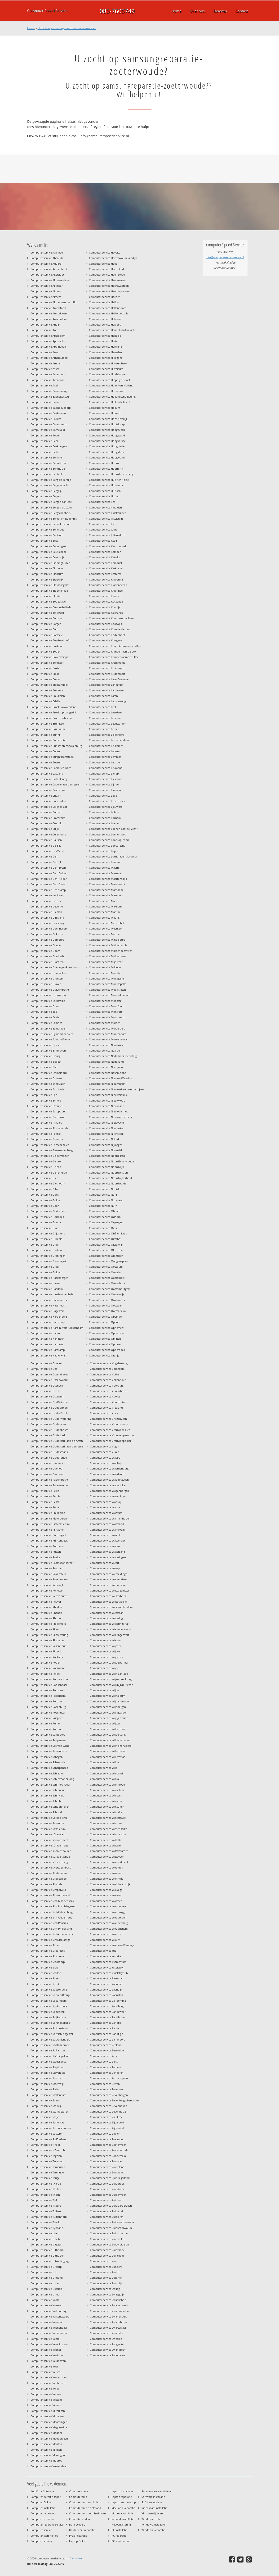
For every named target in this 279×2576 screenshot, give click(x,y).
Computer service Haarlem (47, 1289)
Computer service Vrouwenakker (110, 1430)
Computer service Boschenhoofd (51, 640)
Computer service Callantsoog (49, 779)
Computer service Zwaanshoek (108, 2300)
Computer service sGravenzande (50, 1856)
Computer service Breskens (47, 690)
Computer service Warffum (106, 1513)
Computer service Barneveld (48, 429)
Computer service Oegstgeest (106, 1222)
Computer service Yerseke (105, 1956)
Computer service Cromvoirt (48, 818)
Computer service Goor (45, 1205)
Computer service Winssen (106, 1795)
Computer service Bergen (46, 496)
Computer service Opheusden (107, 1333)
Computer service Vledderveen (49, 2438)
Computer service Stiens (45, 2100)
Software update (152, 2502)
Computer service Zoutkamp (107, 2172)
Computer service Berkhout (47, 529)
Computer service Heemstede (107, 274)
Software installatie (153, 2497)
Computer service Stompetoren (50, 2111)
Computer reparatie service (47, 2524)
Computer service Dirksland (47, 917)
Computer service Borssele (47, 635)
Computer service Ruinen (46, 1723)
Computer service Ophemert (106, 1327)
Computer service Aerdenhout (49, 269)
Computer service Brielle (45, 701)
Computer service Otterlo (46, 1391)
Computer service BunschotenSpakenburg (56, 746)
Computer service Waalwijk (106, 1463)
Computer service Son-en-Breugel (51, 1995)
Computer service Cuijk (45, 828)
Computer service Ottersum (47, 1396)
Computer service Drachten (47, 962)
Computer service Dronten (47, 978)
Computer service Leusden (105, 762)
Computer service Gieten (46, 1178)
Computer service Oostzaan (106, 1305)
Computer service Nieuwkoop (107, 1100)
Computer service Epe (44, 1095)
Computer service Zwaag (105, 2288)
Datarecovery (77, 2524)
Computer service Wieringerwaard (110, 1629)
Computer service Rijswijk (46, 1651)
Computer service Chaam (46, 795)
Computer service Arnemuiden (49, 357)
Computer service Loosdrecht (107, 845)
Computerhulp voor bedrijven (87, 2513)
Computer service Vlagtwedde (49, 2427)
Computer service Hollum (104, 407)
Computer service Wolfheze (106, 1878)
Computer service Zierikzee (106, 2117)
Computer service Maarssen (106, 873)
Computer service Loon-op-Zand (109, 840)
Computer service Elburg (45, 1056)
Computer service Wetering (106, 1618)
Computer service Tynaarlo (47, 2228)
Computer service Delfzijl (46, 862)
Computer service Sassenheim (49, 1751)
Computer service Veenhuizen (49, 2333)
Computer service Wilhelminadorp (111, 1740)
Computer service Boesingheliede (51, 607)
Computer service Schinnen (47, 1790)
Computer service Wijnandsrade (109, 1701)
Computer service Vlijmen (46, 2449)
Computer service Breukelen (48, 696)
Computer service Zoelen (105, 2133)
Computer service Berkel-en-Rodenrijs (54, 518)
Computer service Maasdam (106, 890)
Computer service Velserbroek (49, 2377)
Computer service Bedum (46, 435)
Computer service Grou (45, 1266)
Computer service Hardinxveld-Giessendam (57, 1327)
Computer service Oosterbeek (107, 1277)
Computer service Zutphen (106, 2277)
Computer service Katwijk (104, 557)
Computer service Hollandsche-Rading (112, 396)
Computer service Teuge (45, 2178)
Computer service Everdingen (48, 1117)
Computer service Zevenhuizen (109, 2111)
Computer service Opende (105, 1322)
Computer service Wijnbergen (108, 1707)
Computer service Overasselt (48, 1463)
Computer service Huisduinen (107, 485)
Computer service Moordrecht (107, 1017)
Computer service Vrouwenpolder (110, 1440)
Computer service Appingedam (49, 346)
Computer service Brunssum (48, 729)
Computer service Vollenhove (108, 1380)
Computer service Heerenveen (107, 280)
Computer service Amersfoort (48, 308)
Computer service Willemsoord (108, 1751)
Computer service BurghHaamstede (52, 756)
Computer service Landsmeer (106, 690)
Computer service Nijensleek (106, 1133)
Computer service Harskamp (48, 1349)
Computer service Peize (45, 1490)
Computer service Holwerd (105, 413)
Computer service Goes (45, 1194)
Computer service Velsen (46, 2372)
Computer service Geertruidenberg (52, 1150)
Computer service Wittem (105, 1845)
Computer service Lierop (104, 773)
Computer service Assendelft (48, 374)
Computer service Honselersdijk (108, 419)
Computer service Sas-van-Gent (50, 1745)
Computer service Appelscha (48, 341)
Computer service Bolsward (47, 612)
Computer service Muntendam (107, 1034)
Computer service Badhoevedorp (51, 407)
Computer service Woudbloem (108, 1917)
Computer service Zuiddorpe (107, 2189)
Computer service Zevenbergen (109, 2095)
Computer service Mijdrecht (106, 962)
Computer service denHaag (47, 895)
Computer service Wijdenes (106, 1657)
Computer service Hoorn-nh (106, 468)
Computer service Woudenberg (109, 1923)
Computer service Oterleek (47, 1385)
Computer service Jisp (102, 524)
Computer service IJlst (102, 501)
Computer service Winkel (105, 1779)
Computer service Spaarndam (48, 2000)
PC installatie (119, 2530)
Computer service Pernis (45, 1496)
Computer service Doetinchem (49, 928)
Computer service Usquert (46, 2288)
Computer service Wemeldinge (108, 1574)
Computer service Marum (104, 912)
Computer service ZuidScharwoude (111, 2228)
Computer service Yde (103, 1950)
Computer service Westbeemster (109, 1590)
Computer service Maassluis (106, 895)
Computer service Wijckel (105, 1651)
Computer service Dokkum (47, 934)
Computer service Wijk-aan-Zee (109, 1673)
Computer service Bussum (46, 762)
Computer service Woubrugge (108, 1912)
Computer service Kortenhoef (107, 635)
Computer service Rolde (45, 1673)
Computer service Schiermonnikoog (52, 1779)
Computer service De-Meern (48, 851)
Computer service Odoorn (105, 1217)
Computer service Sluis (44, 1967)
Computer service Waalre (105, 1457)
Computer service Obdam (104, 1211)
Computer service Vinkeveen (48, 2416)
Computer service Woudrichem (109, 1928)
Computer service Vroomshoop (109, 1424)
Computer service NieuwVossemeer (110, 1117)
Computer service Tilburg (46, 2205)
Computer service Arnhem (46, 363)
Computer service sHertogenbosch (51, 1867)
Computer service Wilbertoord (108, 1729)
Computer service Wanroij (105, 1502)
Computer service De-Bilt (46, 845)
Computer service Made (103, 901)
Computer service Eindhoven (48, 1050)
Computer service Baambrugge (49, 391)
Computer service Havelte (104, 252)
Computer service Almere (46, 297)
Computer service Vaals (45, 2300)
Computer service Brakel (45, 674)
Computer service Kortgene (105, 640)
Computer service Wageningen (108, 1496)
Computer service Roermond (48, 1668)
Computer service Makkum (105, 906)
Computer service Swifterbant (49, 2139)
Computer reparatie (42, 2519)
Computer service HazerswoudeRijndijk (113, 258)
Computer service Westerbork (108, 1596)
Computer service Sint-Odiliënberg (52, 1912)
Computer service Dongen (46, 945)
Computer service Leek (103, 707)
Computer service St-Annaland (49, 2028)
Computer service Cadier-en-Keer (51, 768)
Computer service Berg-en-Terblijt (51, 479)
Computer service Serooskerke (49, 1817)
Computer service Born (44, 629)
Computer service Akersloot (47, 274)
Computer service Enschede (47, 1089)
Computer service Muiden (104, 1023)
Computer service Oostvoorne (107, 1300)
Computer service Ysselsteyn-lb (109, 1973)
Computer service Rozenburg (48, 1707)
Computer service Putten (46, 1551)
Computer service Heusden (105, 352)
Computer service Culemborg (48, 834)
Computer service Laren (103, 696)
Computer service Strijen (45, 2117)
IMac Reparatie (78, 2535)
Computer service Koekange (106, 612)
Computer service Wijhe (104, 1668)
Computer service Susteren (47, 2133)
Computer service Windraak (107, 1773)
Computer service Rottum (46, 1701)
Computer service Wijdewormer (109, 1662)
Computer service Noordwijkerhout (110, 1178)
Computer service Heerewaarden (109, 285)
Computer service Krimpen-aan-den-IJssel (114, 657)
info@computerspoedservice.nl (225, 257)
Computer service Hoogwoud (107, 457)
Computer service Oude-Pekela (49, 1413)
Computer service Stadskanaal (49, 2061)
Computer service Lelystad (105, 751)
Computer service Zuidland (106, 2211)
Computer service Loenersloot (107, 834)
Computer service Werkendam (108, 1579)
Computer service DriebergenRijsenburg (55, 967)
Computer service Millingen (105, 967)
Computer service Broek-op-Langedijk (54, 712)
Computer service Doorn (45, 950)
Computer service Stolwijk (46, 2106)
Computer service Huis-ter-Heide (109, 479)
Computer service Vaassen (46, 2305)
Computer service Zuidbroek (107, 2183)
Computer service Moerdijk (105, 973)
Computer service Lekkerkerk (106, 746)
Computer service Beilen (45, 452)
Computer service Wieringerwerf (109, 1635)
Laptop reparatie (121, 2497)
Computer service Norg (103, 1194)
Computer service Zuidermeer (108, 2194)
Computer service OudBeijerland (50, 1402)
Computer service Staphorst (47, 2067)
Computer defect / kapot (46, 2497)
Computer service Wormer (106, 1901)
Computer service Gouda (46, 1222)
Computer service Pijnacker (47, 1529)
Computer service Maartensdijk (108, 878)
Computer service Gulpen (46, 1272)
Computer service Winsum (106, 1801)
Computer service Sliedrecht (48, 1950)
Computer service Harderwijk (48, 1322)
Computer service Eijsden (46, 1045)
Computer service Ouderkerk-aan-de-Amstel (57, 1440)
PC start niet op (120, 2541)
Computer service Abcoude (47, 258)
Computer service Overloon (47, 1468)
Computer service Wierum (105, 1640)
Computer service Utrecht (46, 2294)
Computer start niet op (44, 2535)
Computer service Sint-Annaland (50, 1895)
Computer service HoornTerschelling (111, 474)
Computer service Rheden (46, 1607)
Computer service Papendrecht (49, 1479)
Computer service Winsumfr (107, 1806)
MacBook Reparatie (123, 2508)
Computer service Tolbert (46, 2211)
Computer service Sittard (46, 1945)
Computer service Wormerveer (108, 1906)
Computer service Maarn (104, 867)
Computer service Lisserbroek (107, 801)
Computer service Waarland (107, 1474)
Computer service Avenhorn (48, 380)
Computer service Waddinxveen (109, 1479)
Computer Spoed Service (47, 10)
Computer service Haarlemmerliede (52, 1294)
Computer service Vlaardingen (49, 2422)
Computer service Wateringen (108, 1557)
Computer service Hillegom (105, 357)
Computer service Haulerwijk (48, 1355)
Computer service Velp (44, 2366)
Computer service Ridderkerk (48, 1623)
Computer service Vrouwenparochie (112, 1435)
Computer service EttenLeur (47, 1106)
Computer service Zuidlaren (107, 2216)
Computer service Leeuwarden (107, 723)
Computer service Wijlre (104, 1690)
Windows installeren (154, 2524)
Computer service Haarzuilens (49, 1300)
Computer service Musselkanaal (108, 1039)
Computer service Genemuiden (49, 1172)
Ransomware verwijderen (157, 2491)
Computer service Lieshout (105, 779)
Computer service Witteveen (107, 1856)
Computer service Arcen (45, 352)
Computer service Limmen (105, 790)
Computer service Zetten (105, 2084)
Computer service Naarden (105, 1050)
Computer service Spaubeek (48, 2012)
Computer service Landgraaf (106, 684)
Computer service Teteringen (48, 2172)
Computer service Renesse (46, 1590)
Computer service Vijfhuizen (48, 2411)
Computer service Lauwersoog (107, 701)
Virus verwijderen (152, 2513)
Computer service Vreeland (106, 1407)
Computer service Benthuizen (48, 468)
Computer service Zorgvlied (106, 2161)
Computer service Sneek (45, 1978)
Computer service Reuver (46, 1601)
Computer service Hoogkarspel (107, 441)
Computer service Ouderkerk (48, 1435)
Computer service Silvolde (46, 1884)
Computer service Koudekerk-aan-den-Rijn (115, 646)
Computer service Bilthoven (47, 568)
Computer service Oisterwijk (106, 1244)
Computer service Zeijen (104, 2056)
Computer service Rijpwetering (49, 1635)
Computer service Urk (44, 2272)
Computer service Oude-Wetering (51, 1418)
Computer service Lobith (104, 812)
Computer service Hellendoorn (107, 308)
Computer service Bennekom (48, 463)
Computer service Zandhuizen (108, 2017)
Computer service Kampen (105, 551)
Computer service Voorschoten (109, 1391)
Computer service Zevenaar (106, 2089)
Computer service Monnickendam (109, 995)
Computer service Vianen (46, 2405)
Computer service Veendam (47, 2322)
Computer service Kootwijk (105, 624)
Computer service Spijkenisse (48, 2017)
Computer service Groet (45, 1244)
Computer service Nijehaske (106, 1128)
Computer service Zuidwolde (107, 2239)
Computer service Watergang (107, 1551)
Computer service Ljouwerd (106, 806)
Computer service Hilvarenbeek (108, 363)
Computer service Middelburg (107, 939)
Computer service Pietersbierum (50, 1524)
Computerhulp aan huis (83, 2502)
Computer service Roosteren (48, 1690)
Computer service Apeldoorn (48, 335)
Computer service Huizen (104, 496)
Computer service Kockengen (106, 601)
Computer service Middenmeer (108, 956)
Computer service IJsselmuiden (107, 513)
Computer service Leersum (105, 718)
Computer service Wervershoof (109, 1585)
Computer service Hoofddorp (107, 424)
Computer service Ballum (46, 419)
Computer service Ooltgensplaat (108, 1261)
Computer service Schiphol (47, 1801)
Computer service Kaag (103, 540)
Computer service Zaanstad (106, 1995)
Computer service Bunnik (46, 734)
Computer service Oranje (104, 1355)
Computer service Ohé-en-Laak (108, 1233)
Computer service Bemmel (46, 457)
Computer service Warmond (107, 1524)
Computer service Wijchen (106, 1646)
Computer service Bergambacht (50, 485)
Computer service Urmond (47, 2277)
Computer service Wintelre (106, 1812)
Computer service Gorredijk (47, 1217)
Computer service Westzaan (107, 1613)
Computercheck (78, 2491)
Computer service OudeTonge (49, 1457)
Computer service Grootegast (48, 1261)
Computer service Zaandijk (106, 1989)
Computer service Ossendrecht (49, 1374)
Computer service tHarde (46, 2183)
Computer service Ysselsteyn (107, 1967)
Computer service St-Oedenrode (50, 2045)
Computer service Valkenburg (48, 2311)
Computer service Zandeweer (107, 2012)
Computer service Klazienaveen (108, 585)
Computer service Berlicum (47, 535)
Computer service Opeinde (105, 1316)
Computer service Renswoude (49, 1596)
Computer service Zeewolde (107, 2050)
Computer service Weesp (105, 1568)
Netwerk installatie (122, 2519)
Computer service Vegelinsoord (50, 2344)
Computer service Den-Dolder (49, 873)
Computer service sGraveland (48, 1834)
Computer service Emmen (46, 1078)
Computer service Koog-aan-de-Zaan (111, 618)
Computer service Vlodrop (46, 2460)
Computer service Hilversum (106, 369)
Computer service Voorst (105, 1396)
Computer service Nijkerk (104, 1139)
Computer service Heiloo (104, 302)
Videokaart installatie (154, 2508)
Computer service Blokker (46, 596)
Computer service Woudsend (107, 1934)
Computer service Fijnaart (46, 1122)
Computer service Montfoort (106, 1006)
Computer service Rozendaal (48, 1712)
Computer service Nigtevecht (106, 1122)
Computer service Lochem (105, 818)
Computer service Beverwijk (47, 557)
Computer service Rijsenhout (48, 1646)
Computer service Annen (46, 330)
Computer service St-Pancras (48, 2050)
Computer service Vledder (46, 2433)
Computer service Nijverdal (105, 1150)
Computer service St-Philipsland (50, 2056)
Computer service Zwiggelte (107, 2344)
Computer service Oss (44, 1368)
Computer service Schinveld (47, 1795)
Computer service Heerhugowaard (110, 291)
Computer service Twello (46, 2222)
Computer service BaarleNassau (50, 396)
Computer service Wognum (106, 1873)
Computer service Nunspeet (106, 1200)
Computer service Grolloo (46, 1250)
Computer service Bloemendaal (50, 590)
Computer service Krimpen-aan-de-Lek (112, 651)
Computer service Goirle (45, 1200)
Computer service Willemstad (107, 1757)
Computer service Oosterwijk (106, 1294)
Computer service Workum (106, 1895)
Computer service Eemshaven (48, 1028)
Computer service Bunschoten (49, 740)
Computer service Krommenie (107, 662)
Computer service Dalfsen (46, 840)
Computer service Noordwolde (107, 1183)
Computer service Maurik (104, 917)
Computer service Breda (45, 679)
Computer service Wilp (103, 1767)
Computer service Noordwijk (106, 1167)
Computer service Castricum (48, 790)
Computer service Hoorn (104, 463)
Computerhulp (78, 2497)
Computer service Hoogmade (106, 446)
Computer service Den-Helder (48, 878)
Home (31, 28)
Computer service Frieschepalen (50, 1145)
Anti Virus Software (42, 2491)
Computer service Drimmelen (48, 973)
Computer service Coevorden (48, 801)
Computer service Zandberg (107, 2006)
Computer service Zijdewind (107, 2128)
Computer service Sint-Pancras (49, 1923)
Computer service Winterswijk (108, 1817)
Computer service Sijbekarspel (49, 1878)
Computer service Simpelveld (48, 1889)
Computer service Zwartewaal (108, 2327)
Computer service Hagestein (48, 1311)
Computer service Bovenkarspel (50, 657)
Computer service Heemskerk (106, 269)
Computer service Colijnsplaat (49, 806)
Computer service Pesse (45, 1502)
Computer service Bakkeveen (48, 413)
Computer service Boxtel (45, 668)
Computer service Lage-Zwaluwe (108, 679)
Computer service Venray (46, 2394)
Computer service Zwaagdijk (107, 2294)
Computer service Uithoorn (47, 2250)
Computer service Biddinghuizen (50, 563)
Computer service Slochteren (48, 1956)
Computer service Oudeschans (49, 1452)
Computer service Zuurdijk (106, 2283)
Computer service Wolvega (106, 1889)
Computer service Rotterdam (48, 1695)
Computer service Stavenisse (48, 2072)
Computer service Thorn (45, 2194)
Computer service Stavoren (47, 2078)
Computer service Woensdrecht (109, 1862)
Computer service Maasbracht (107, 884)
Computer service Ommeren (106, 1255)
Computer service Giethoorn (48, 1183)
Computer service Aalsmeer (47, 252)
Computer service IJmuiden (105, 507)
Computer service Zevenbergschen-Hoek (114, 2100)
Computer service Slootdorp (48, 1962)
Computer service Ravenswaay (49, 1579)
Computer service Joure (103, 529)
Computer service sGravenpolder (51, 1851)
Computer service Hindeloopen (108, 374)
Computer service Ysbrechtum (108, 1962)
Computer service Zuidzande (107, 2250)
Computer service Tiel (44, 2200)
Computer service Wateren (106, 1546)
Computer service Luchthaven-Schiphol (113, 856)
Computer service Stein (45, 2089)
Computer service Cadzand (47, 773)
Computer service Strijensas (47, 2122)
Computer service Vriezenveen (108, 1418)
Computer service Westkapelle (108, 1601)
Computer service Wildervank (108, 1734)
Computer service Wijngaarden (108, 1712)
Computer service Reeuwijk (47, 1585)
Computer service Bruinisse (47, 723)
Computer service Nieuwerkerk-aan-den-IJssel (116, 1089)
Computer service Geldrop (46, 1161)
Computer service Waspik (105, 1535)
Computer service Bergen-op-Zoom (52, 507)
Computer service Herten (104, 341)
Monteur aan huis (122, 2513)
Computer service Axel (44, 385)
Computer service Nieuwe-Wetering (110, 1078)
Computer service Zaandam (106, 1984)
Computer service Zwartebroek (108, 2322)
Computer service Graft (45, 1228)
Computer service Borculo (46, 618)
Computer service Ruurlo (46, 1729)
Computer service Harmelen (47, 1344)
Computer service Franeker (47, 1139)
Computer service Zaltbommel (108, 2000)
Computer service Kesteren (105, 574)
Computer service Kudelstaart (107, 674)
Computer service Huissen (105, 491)
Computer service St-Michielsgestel (52, 2034)
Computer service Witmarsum (108, 1834)
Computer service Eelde (45, 1017)
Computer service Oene (103, 1228)
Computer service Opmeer (105, 1344)
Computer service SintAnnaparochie (52, 1934)
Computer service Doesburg (47, 923)
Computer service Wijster (105, 1723)
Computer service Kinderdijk (106, 579)
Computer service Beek (44, 441)
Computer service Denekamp (48, 890)
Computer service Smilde (46, 1973)
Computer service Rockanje (47, 1657)
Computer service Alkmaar (46, 285)
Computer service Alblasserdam (50, 280)
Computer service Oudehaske (48, 1424)
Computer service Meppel (104, 934)
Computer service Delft (44, 856)
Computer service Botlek (45, 651)
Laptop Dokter (78, 2541)
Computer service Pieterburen (49, 1518)
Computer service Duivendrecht (50, 989)
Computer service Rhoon (46, 1618)
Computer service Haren (45, 1333)
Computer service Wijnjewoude (109, 1718)
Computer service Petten (46, 1507)
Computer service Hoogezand (107, 435)
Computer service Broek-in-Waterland (53, 707)
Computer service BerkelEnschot (50, 524)
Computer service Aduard (46, 263)
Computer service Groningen (48, 1255)
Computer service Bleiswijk (47, 579)
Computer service (41, 2530)
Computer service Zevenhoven (108, 2106)
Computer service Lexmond (106, 768)
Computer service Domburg (47, 939)
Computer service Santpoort (48, 1734)
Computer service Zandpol (106, 2022)
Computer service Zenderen (107, 2072)
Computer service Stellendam (48, 2095)
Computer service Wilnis (104, 1762)
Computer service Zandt (104, 2028)
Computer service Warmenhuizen (110, 1518)
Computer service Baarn (45, 402)
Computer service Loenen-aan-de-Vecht (113, 828)
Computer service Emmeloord (49, 1073)
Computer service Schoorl (46, 1812)
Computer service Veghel (46, 2349)
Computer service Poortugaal (48, 1535)
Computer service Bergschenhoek (51, 513)
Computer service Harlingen (47, 1338)
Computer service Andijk (45, 324)
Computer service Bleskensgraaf (50, 585)
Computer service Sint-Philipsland (51, 1928)
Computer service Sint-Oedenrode (51, 1917)
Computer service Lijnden (104, 784)
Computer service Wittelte (105, 1840)
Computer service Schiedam (47, 1773)
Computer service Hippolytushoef (109, 380)
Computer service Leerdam (105, 712)
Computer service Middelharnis (108, 945)
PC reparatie (118, 2535)
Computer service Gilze (44, 1189)
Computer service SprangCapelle (50, 2022)
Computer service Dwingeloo (48, 995)
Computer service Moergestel (106, 978)
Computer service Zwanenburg (108, 2316)
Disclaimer (76, 2558)
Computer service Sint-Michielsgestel (53, 1906)
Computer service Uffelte (46, 2239)
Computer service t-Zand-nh (48, 2150)
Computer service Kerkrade (105, 568)
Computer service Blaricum (47, 574)
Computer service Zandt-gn (106, 2034)
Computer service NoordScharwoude (111, 1161)
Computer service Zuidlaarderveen (111, 2205)
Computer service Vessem (46, 2399)
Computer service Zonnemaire (108, 2156)
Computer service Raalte (45, 1557)
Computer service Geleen (46, 1167)
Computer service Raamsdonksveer (52, 1563)
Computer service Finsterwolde (49, 1128)
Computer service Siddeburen (49, 1873)
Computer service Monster (105, 1000)
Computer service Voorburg (107, 1385)
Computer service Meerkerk (105, 928)
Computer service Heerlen (104, 297)
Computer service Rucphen (47, 1718)
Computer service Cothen (46, 812)
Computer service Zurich (105, 2272)
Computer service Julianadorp (107, 535)
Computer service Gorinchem (48, 1211)
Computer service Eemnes (46, 1023)
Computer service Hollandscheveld (110, 402)
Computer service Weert (104, 1563)
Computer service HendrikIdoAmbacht (112, 330)
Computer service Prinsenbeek (49, 1540)
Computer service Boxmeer (47, 662)
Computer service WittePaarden (109, 1851)
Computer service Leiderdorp (106, 734)
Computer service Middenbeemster (110, 950)
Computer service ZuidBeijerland (110, 2178)
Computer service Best (44, 540)
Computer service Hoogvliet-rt (107, 452)
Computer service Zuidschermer (109, 2233)
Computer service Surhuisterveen (51, 2128)
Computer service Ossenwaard (49, 1380)
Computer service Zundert (106, 2266)
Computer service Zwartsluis (107, 2333)
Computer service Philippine (48, 1513)
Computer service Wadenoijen (108, 1485)
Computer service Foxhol (46, 1133)
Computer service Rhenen (46, 1613)
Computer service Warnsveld (107, 1529)
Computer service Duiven (46, 984)
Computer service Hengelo (105, 335)
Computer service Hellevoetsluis (108, 313)
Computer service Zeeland (106, 2045)
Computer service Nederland (106, 1061)
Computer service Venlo (45, 2388)
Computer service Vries (104, 1413)
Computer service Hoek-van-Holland (111, 385)
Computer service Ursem (45, 2283)
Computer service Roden (46, 1662)
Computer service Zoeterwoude (109, 2150)
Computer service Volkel (105, 1374)
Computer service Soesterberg (49, 1989)
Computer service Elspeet (46, 1061)
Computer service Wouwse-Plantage (112, 1945)
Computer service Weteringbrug (109, 1623)
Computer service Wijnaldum (107, 1695)
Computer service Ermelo (46, 1100)
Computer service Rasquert (47, 1568)
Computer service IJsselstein (106, 518)
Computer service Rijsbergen (48, 1640)
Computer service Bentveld (47, 474)
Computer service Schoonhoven (50, 1806)
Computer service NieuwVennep (108, 1111)
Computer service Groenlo (46, 1239)
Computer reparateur (43, 2513)
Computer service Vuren (104, 1452)
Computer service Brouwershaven (51, 718)
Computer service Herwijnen (106, 346)
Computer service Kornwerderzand (110, 629)
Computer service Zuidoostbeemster (112, 2222)
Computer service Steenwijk (47, 2084)
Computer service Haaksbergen (49, 1277)
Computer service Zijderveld (107, 2122)
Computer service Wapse (105, 1507)
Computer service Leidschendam (109, 740)
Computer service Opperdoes (107, 1349)
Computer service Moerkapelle (107, 984)
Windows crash (151, 2519)
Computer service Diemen (46, 912)
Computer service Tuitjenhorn (49, 2216)
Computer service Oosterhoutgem (109, 1289)
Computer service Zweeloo (106, 2338)
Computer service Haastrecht (48, 1305)
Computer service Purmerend (48, 1546)
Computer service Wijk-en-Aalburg (111, 1679)
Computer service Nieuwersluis (108, 1095)
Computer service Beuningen (48, 546)
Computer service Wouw (105, 1939)
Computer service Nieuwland (106, 1106)
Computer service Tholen (46, 2189)
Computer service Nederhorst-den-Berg (113, 1056)
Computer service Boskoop (47, 646)
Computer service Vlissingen (48, 2455)
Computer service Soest (45, 1984)
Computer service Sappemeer (48, 1740)
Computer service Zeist (104, 2061)
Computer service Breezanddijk (49, 684)
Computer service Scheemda (48, 1762)
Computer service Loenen (104, 823)
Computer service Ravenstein (48, 1574)
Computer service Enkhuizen (48, 1083)
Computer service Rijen (45, 1629)
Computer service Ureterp (46, 2266)
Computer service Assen (45, 369)
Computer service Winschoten (108, 1790)
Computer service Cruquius (47, 823)
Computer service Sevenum (47, 1823)
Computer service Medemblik (107, 923)
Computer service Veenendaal (49, 2327)
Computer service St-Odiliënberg (50, 2039)
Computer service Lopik (103, 851)
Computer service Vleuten (46, 2444)
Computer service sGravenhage (49, 1845)
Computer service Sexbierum (48, 1829)
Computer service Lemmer (105, 756)
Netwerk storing (121, 2524)
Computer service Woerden (106, 1867)
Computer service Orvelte (46, 1363)
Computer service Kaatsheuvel (107, 546)
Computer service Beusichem (48, 551)
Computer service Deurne (46, 901)
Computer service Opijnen (105, 1338)
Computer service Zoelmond (107, 2139)
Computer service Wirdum (106, 1823)
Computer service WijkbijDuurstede (111, 1685)
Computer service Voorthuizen (108, 1402)
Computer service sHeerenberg (49, 1862)
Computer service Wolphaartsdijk (110, 1884)
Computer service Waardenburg (109, 1468)
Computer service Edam (45, 1006)
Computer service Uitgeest (46, 2244)
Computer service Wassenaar (107, 1540)
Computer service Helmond (105, 319)
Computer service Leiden (104, 729)
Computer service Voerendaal (48, 2466)
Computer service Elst (44, 1067)
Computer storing (41, 2541)
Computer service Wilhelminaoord (111, 1745)
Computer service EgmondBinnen (51, 1039)
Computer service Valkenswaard (50, 2316)
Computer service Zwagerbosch (109, 2305)
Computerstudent (80, 2519)
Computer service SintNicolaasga (50, 1939)
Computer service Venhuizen (48, 2383)
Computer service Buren (45, 751)
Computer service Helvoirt (105, 324)
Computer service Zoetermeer (108, 2144)
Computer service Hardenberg (49, 1316)
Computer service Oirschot (105, 1239)
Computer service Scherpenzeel (50, 1767)
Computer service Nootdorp (106, 1189)
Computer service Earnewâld (48, 1000)
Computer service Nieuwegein (107, 1083)
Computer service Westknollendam (111, 1607)
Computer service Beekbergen (49, 446)
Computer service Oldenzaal (106, 1250)
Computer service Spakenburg (49, 2006)
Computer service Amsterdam (48, 319)
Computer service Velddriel (47, 2355)
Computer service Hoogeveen (107, 429)
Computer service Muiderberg (107, 1028)
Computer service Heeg (103, 263)
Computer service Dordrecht (48, 956)
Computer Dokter (41, 2502)
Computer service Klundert (105, 596)
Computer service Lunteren (105, 862)
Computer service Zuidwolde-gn (109, 2244)
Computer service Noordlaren (107, 1155)
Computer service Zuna (104, 2261)
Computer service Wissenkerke (108, 1829)
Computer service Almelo (46, 291)
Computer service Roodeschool (50, 1679)
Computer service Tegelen (46, 2156)
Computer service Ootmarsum (107, 1311)
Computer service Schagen (47, 1757)
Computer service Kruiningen (106, 668)
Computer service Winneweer (108, 1784)
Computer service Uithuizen (47, 2255)
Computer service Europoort (48, 1111)
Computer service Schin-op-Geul (50, 1784)
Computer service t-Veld (45, 2144)
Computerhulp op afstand (85, 2508)
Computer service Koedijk (104, 607)
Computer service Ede (44, 1011)
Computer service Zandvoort (107, 2039)
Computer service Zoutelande (108, 2167)
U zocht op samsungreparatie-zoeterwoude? (67, 28)
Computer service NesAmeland (107, 1073)
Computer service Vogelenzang (109, 1363)
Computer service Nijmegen (106, 1145)
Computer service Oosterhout (107, 1283)
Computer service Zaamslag (106, 1978)
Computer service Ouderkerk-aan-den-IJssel (57, 1446)
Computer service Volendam (107, 1368)
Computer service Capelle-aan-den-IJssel (55, 784)
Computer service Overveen (47, 1474)
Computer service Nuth (103, 1205)
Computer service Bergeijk (46, 491)
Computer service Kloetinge (106, 590)
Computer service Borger (46, 624)
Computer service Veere (45, 2338)
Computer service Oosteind (105, 1272)
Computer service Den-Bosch (48, 867)
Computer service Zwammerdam (109, 2311)
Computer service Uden (45, 2233)
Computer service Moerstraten (107, 989)
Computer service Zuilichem (107, 2255)
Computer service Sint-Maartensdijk (52, 1901)
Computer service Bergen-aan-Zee (51, 501)
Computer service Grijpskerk (48, 1233)
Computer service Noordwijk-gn (108, 1172)
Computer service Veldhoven (48, 2361)
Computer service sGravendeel (49, 1840)
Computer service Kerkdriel (105, 563)
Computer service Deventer (47, 906)
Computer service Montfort (105, 1011)
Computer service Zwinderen (107, 2355)
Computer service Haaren (46, 1283)
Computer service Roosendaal (49, 1685)
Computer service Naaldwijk (106, 1045)
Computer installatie (43, 2508)
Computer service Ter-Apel (46, 2161)
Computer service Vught (104, 1446)
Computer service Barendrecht (49, 424)
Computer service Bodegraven (49, 601)
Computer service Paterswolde (49, 1485)
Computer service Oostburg (106, 1266)
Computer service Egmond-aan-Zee (52, 1034)
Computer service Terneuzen (48, 2167)
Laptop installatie (122, 2491)
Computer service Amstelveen (49, 313)
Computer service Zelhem (105, 2067)
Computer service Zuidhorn (106, 2200)
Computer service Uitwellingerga (50, 2261)
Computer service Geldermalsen (50, 1155)
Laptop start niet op (123, 2502)
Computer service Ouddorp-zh (49, 1407)
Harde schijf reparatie (82, 2530)
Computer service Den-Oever (48, 884)
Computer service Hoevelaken (107, 391)
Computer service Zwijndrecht (108, 2349)
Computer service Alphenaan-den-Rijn (54, 302)
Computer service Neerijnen (106, 1067)
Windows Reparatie (153, 2530)
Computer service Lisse (103, 795)
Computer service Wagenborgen (109, 1490)
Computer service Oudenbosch (49, 1430)
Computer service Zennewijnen (109, 2078)
